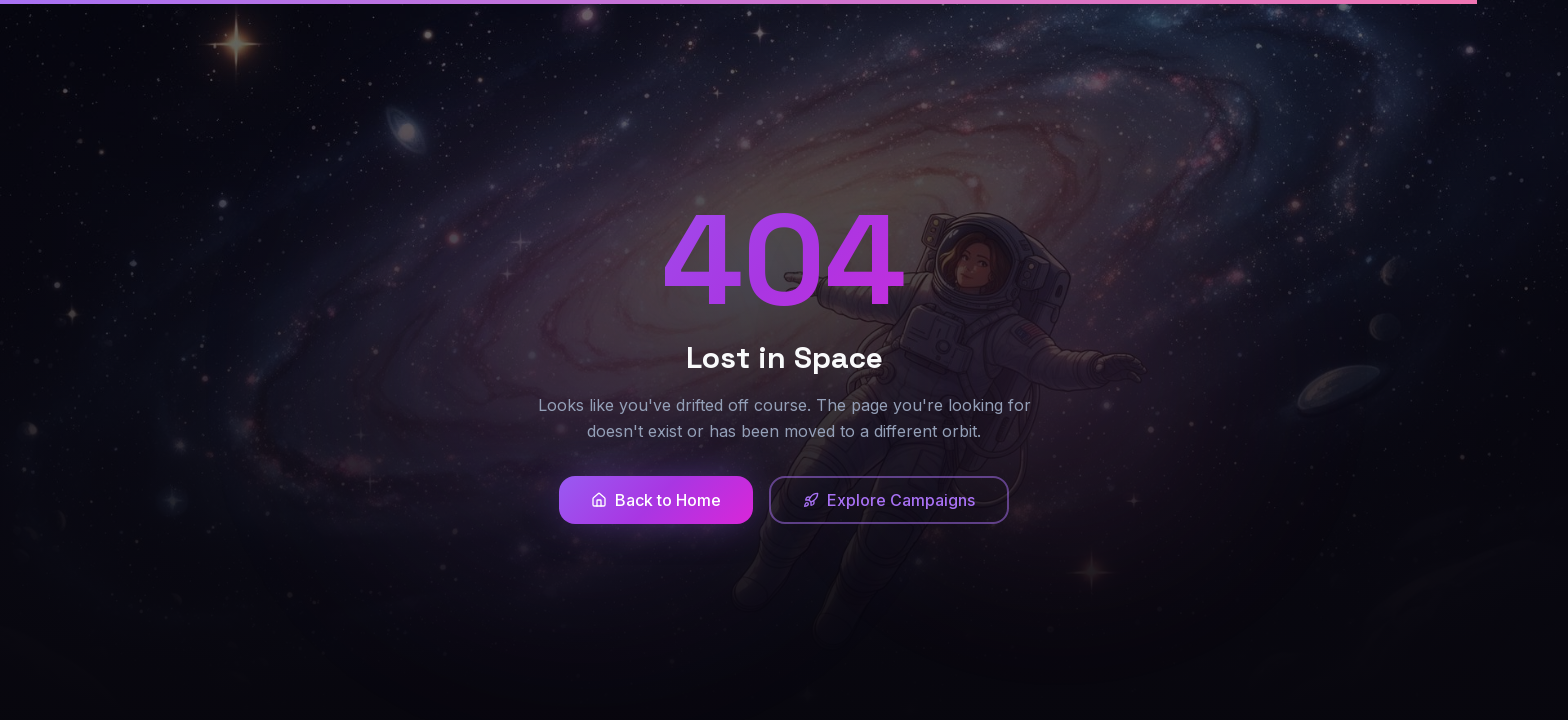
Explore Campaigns (889, 500)
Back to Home (656, 500)
